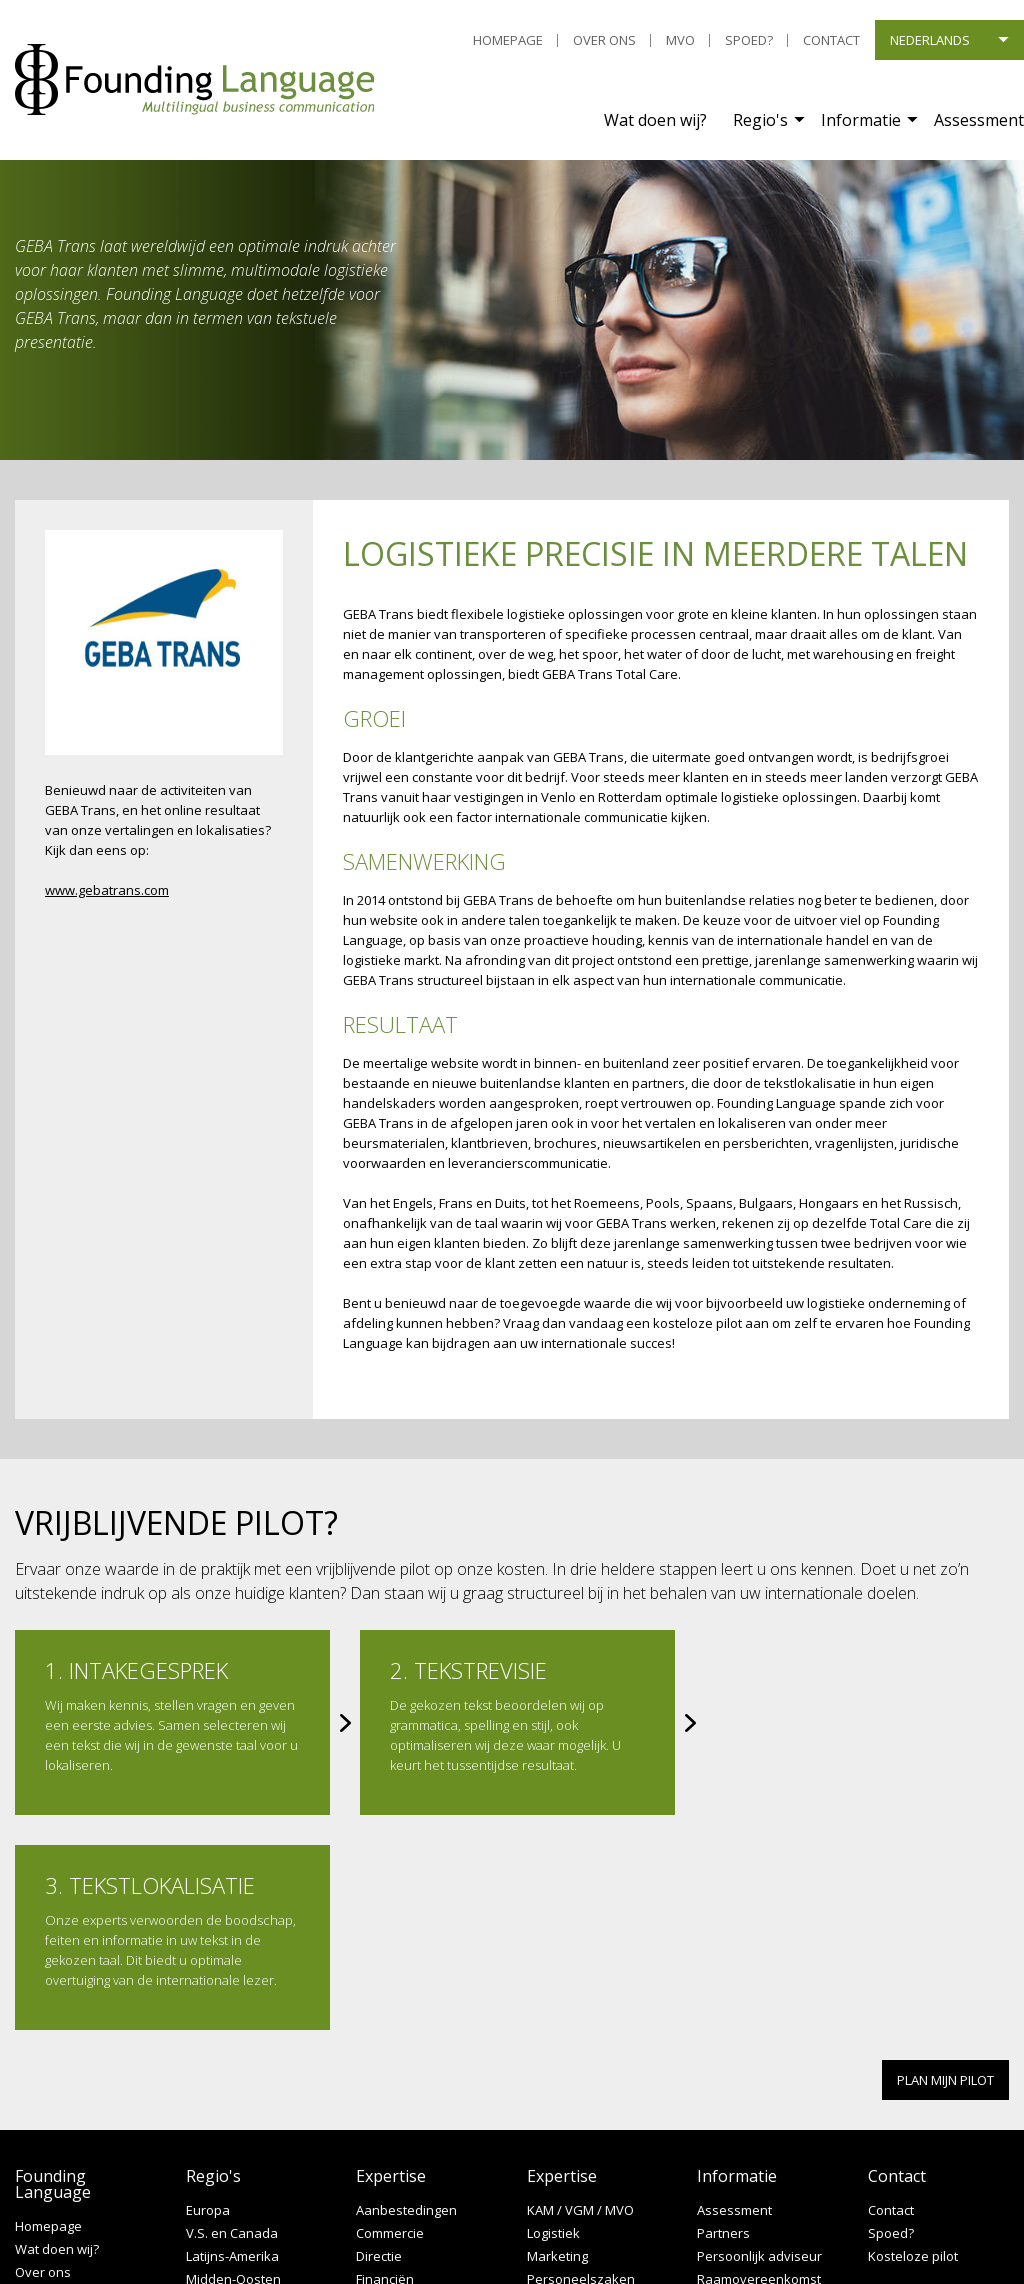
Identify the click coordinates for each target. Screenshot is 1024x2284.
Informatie (861, 120)
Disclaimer (46, 2126)
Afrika (204, 2133)
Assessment (979, 120)
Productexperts (574, 2110)
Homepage (508, 40)
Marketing (557, 2041)
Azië (199, 2087)
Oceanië (211, 2110)
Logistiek (553, 2018)
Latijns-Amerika (232, 2041)
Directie (379, 2041)
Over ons (604, 40)
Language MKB (742, 2133)
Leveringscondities (72, 2103)
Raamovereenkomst (759, 2064)
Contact (831, 40)
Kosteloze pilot (913, 2041)
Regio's (760, 120)
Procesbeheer (570, 2087)
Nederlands (930, 40)
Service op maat (746, 2087)
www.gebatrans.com (107, 890)
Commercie (390, 2018)
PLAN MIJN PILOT (945, 1865)
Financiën (385, 2064)
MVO (680, 40)
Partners (723, 2018)
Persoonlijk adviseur (759, 2041)
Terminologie (736, 2110)
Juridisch (381, 2133)
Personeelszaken (581, 2064)
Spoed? (749, 40)
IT (361, 2110)
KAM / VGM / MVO (580, 1995)
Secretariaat (564, 2133)
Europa (208, 1995)
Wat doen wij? (655, 120)
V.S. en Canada (232, 2018)
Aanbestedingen (406, 1995)
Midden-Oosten (233, 2064)
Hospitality (388, 2087)
